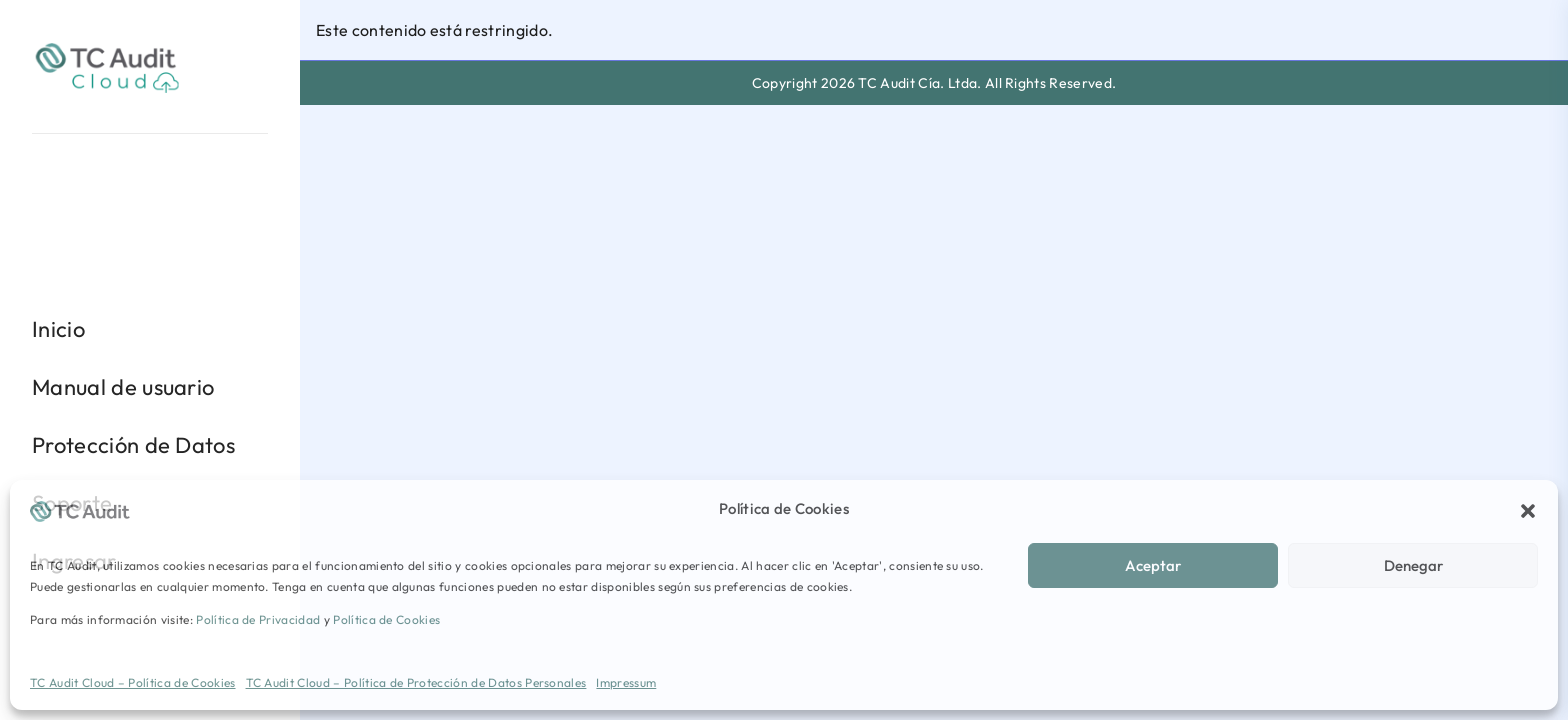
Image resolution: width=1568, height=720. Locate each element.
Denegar (1413, 565)
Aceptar (1153, 565)
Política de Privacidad (258, 619)
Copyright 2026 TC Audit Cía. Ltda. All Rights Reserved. (934, 83)
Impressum (626, 682)
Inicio (58, 329)
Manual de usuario (123, 387)
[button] (1528, 509)
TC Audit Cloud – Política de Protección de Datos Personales (416, 682)
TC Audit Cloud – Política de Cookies (133, 682)
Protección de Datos (133, 445)
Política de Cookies (386, 619)
